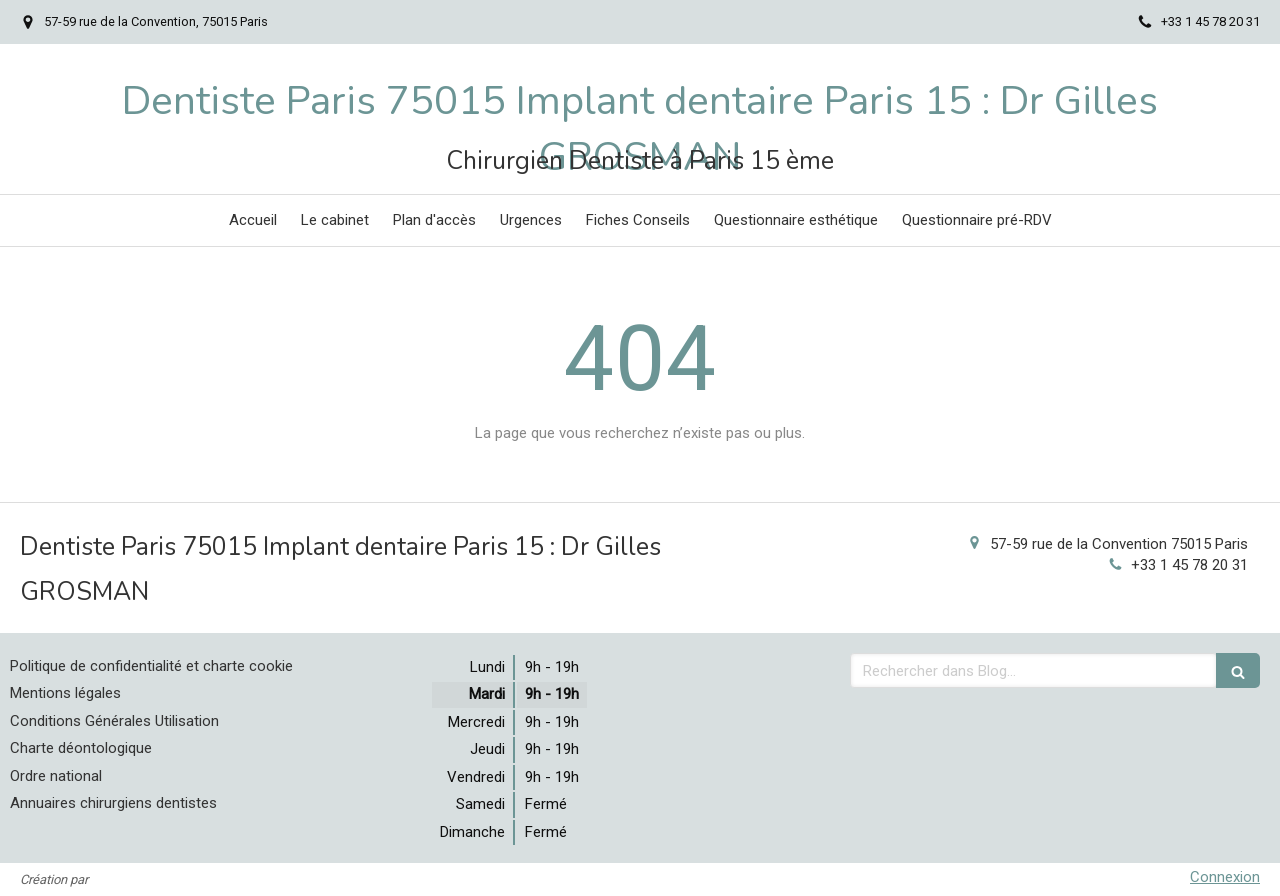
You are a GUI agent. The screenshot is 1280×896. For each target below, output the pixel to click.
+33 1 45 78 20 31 (1189, 565)
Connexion (1225, 877)
